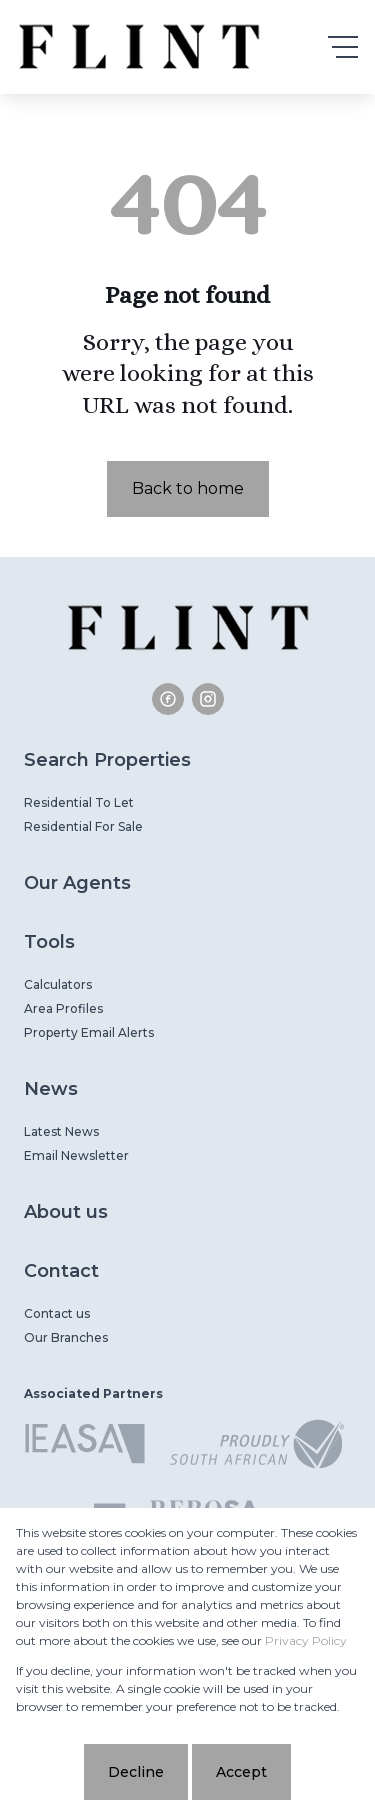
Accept (241, 1772)
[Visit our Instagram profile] (208, 699)
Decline (136, 1772)
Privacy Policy (306, 1640)
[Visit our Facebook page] (168, 699)
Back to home (188, 488)
